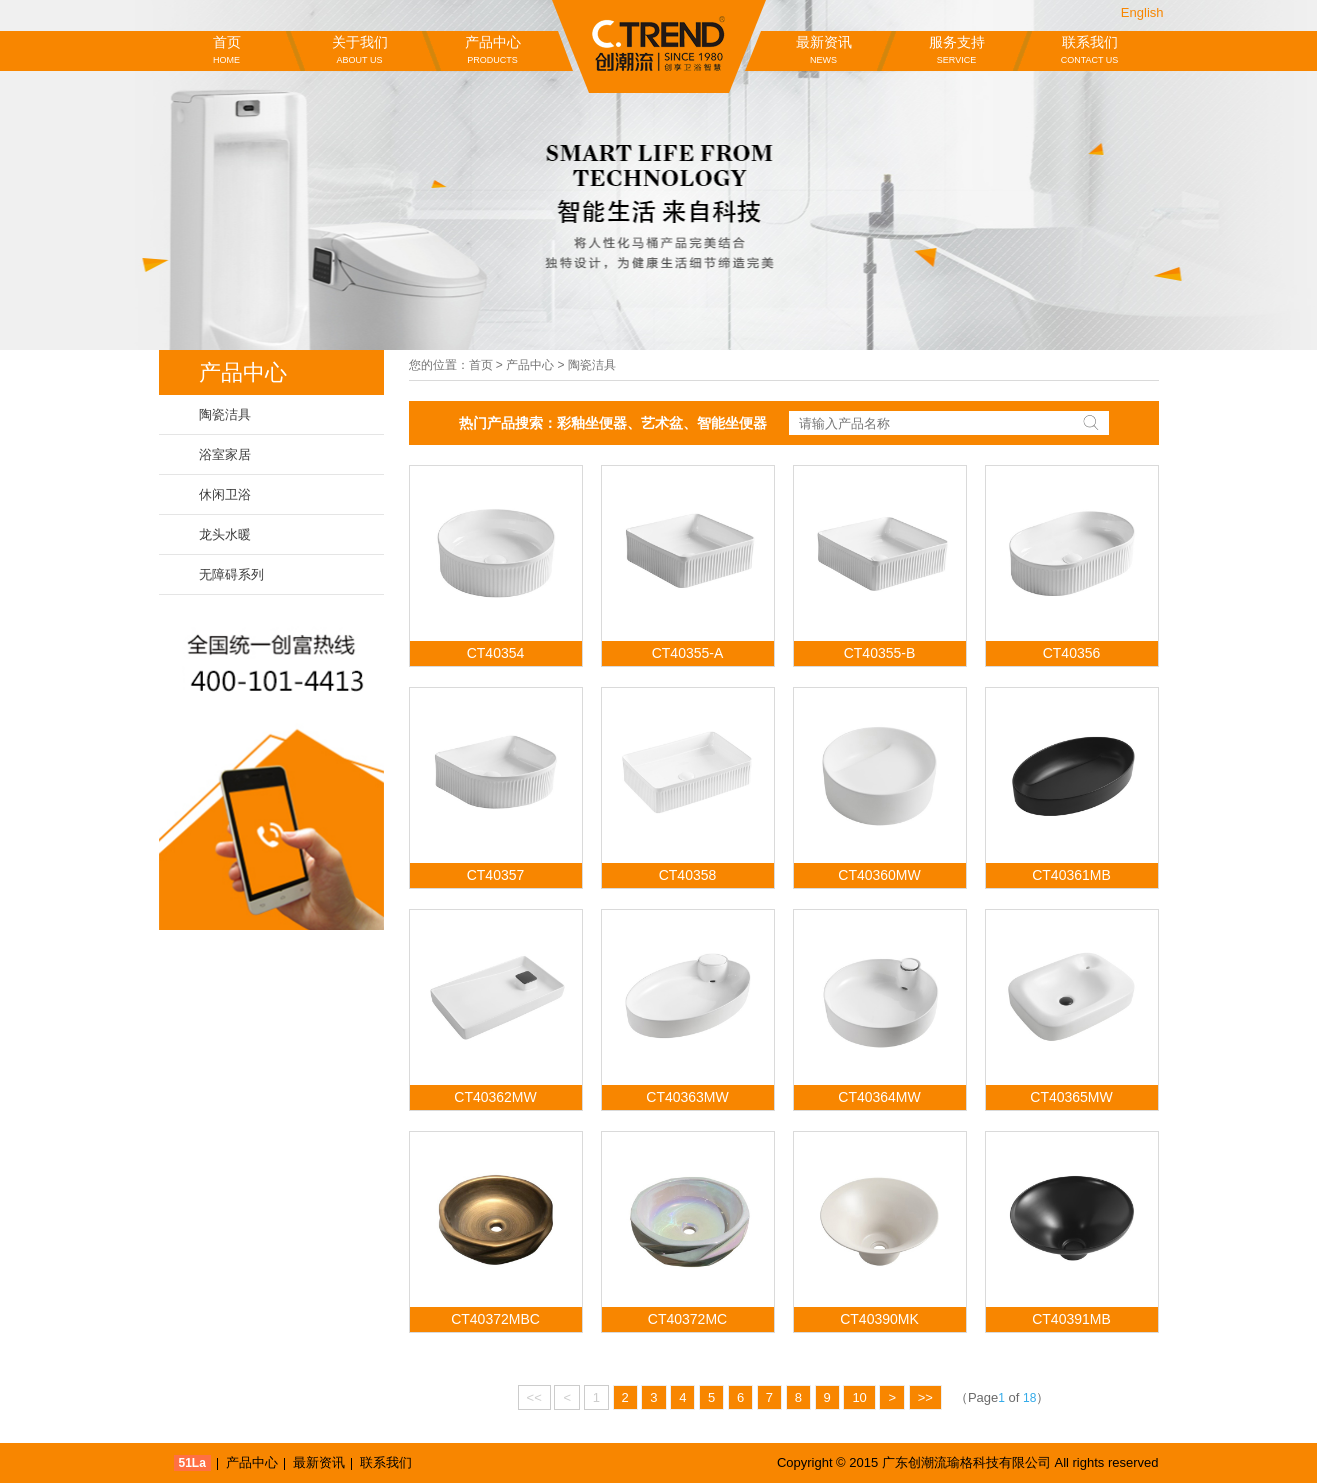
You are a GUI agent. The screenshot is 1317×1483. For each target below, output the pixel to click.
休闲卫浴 (225, 494)
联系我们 (1090, 51)
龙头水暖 (225, 534)
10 (859, 1397)
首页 (227, 51)
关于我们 (360, 51)
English (1142, 12)
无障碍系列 (231, 574)
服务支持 (957, 51)
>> (925, 1397)
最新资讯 (824, 51)
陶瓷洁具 (225, 414)
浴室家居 (225, 454)
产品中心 (493, 51)
